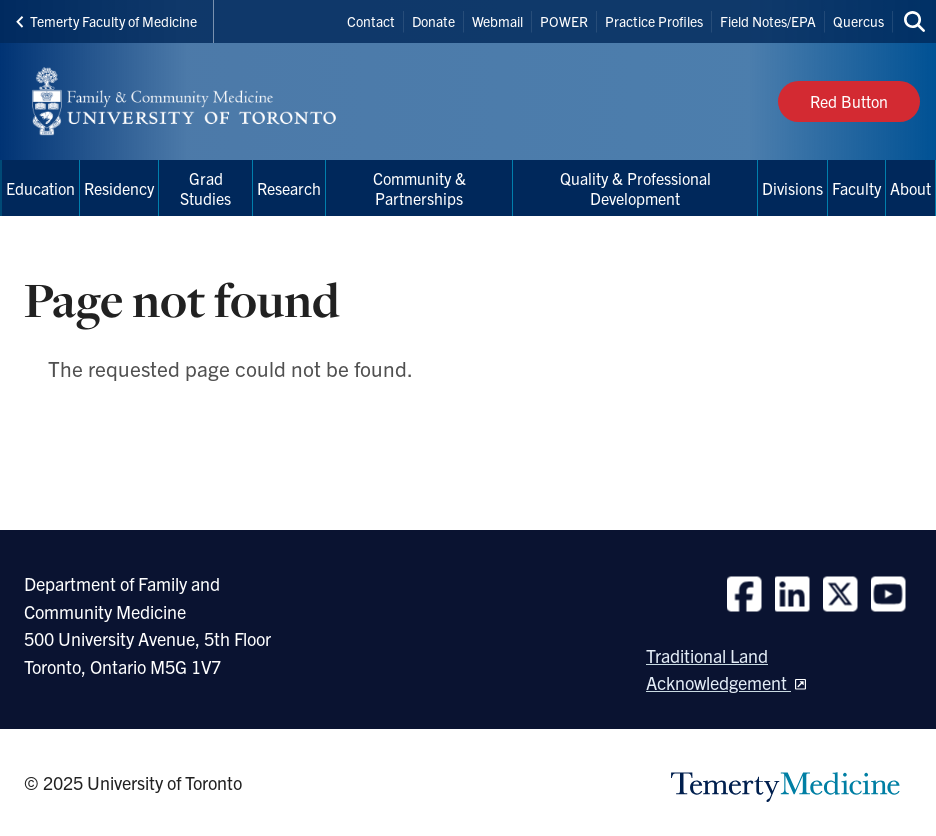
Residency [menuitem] (119, 188)
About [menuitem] (910, 188)
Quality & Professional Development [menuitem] (635, 188)
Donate (433, 21)
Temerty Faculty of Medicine (106, 21)
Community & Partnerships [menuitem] (419, 188)
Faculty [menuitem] (856, 188)
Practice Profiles (654, 21)
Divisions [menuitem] (792, 188)
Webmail (497, 21)
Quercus (858, 21)
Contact (371, 21)
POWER (564, 21)
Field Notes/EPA (768, 21)
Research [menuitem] (289, 188)
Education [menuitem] (40, 188)
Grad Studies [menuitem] (205, 188)
